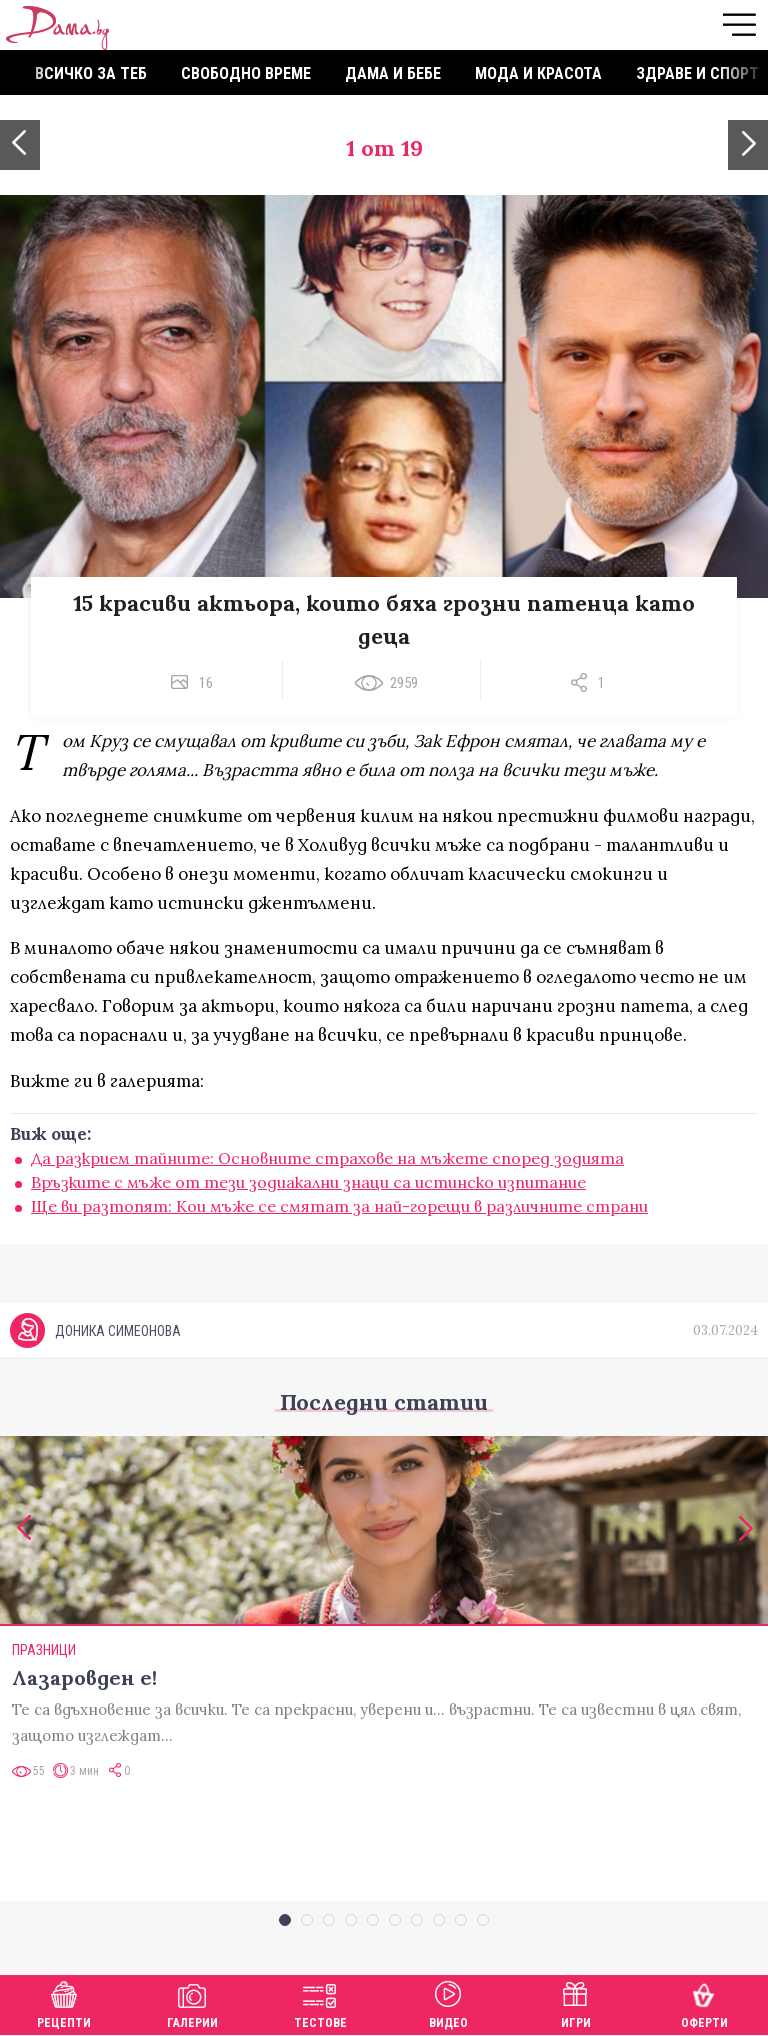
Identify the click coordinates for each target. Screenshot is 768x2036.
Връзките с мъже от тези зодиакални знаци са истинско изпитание (308, 1182)
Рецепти (64, 2002)
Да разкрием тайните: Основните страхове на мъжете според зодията (327, 1158)
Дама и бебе (393, 73)
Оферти (704, 2002)
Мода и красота (538, 73)
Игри (576, 2002)
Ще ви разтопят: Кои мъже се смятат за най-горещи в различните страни (339, 1206)
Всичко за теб (91, 73)
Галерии (192, 2002)
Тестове (320, 2002)
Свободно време (246, 73)
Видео (448, 2002)
